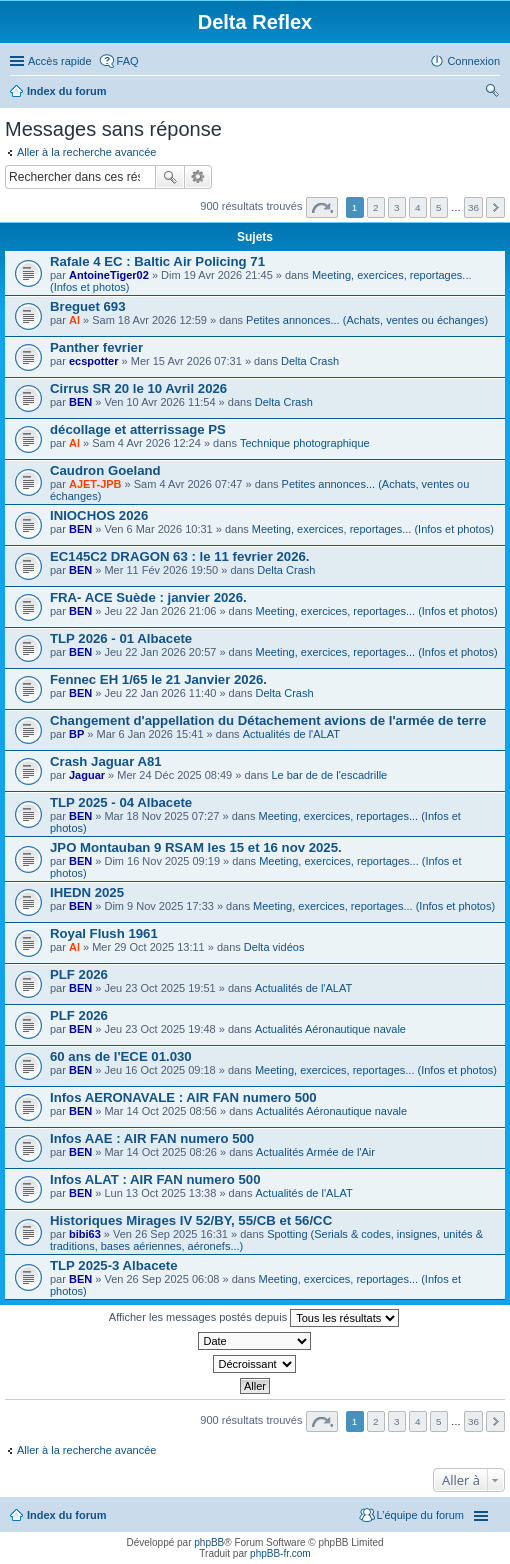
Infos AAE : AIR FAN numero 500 (152, 1138)
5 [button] (439, 207)
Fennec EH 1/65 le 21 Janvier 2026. (158, 679)
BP (76, 734)
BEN (80, 402)
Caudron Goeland (105, 470)
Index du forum (66, 91)
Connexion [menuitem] (473, 61)
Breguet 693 (88, 306)
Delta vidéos (274, 947)
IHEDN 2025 (87, 892)
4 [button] (418, 207)
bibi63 (85, 1234)
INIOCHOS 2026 (99, 515)
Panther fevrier (96, 347)
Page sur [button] (322, 207)
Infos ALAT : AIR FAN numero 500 (155, 1179)
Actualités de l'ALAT (291, 734)
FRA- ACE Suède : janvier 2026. (148, 597)
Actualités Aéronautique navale (330, 1029)
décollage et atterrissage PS (138, 429)
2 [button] (376, 207)
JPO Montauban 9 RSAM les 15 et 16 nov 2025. (196, 847)
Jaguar (87, 775)
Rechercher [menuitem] (492, 93)
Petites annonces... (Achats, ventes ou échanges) (367, 320)
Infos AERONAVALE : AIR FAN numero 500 (183, 1097)
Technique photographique (305, 443)
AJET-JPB (95, 484)
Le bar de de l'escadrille (329, 775)
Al (74, 320)
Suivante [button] (495, 207)
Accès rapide (60, 61)
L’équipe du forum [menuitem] (420, 1515)
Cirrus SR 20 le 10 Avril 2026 (138, 388)
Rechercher (170, 177)
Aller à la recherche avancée (86, 152)
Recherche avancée (198, 177)
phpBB (209, 1542)
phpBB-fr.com (280, 1553)
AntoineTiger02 (109, 275)
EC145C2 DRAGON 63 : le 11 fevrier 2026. (180, 556)
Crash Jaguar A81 (106, 761)
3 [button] (397, 207)
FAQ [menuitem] (128, 61)
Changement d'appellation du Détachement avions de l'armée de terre (268, 720)
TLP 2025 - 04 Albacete (121, 802)
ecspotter (94, 361)
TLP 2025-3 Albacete (114, 1265)
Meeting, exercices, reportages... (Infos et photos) (373, 529)
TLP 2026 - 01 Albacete (121, 638)
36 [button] (473, 207)
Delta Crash (310, 361)
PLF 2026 (79, 974)
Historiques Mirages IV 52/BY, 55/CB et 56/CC (191, 1220)
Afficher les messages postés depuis (254, 1318)
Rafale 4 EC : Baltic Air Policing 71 (157, 261)
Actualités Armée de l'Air (315, 1152)
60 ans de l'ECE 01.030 (121, 1056)
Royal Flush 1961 (104, 933)
